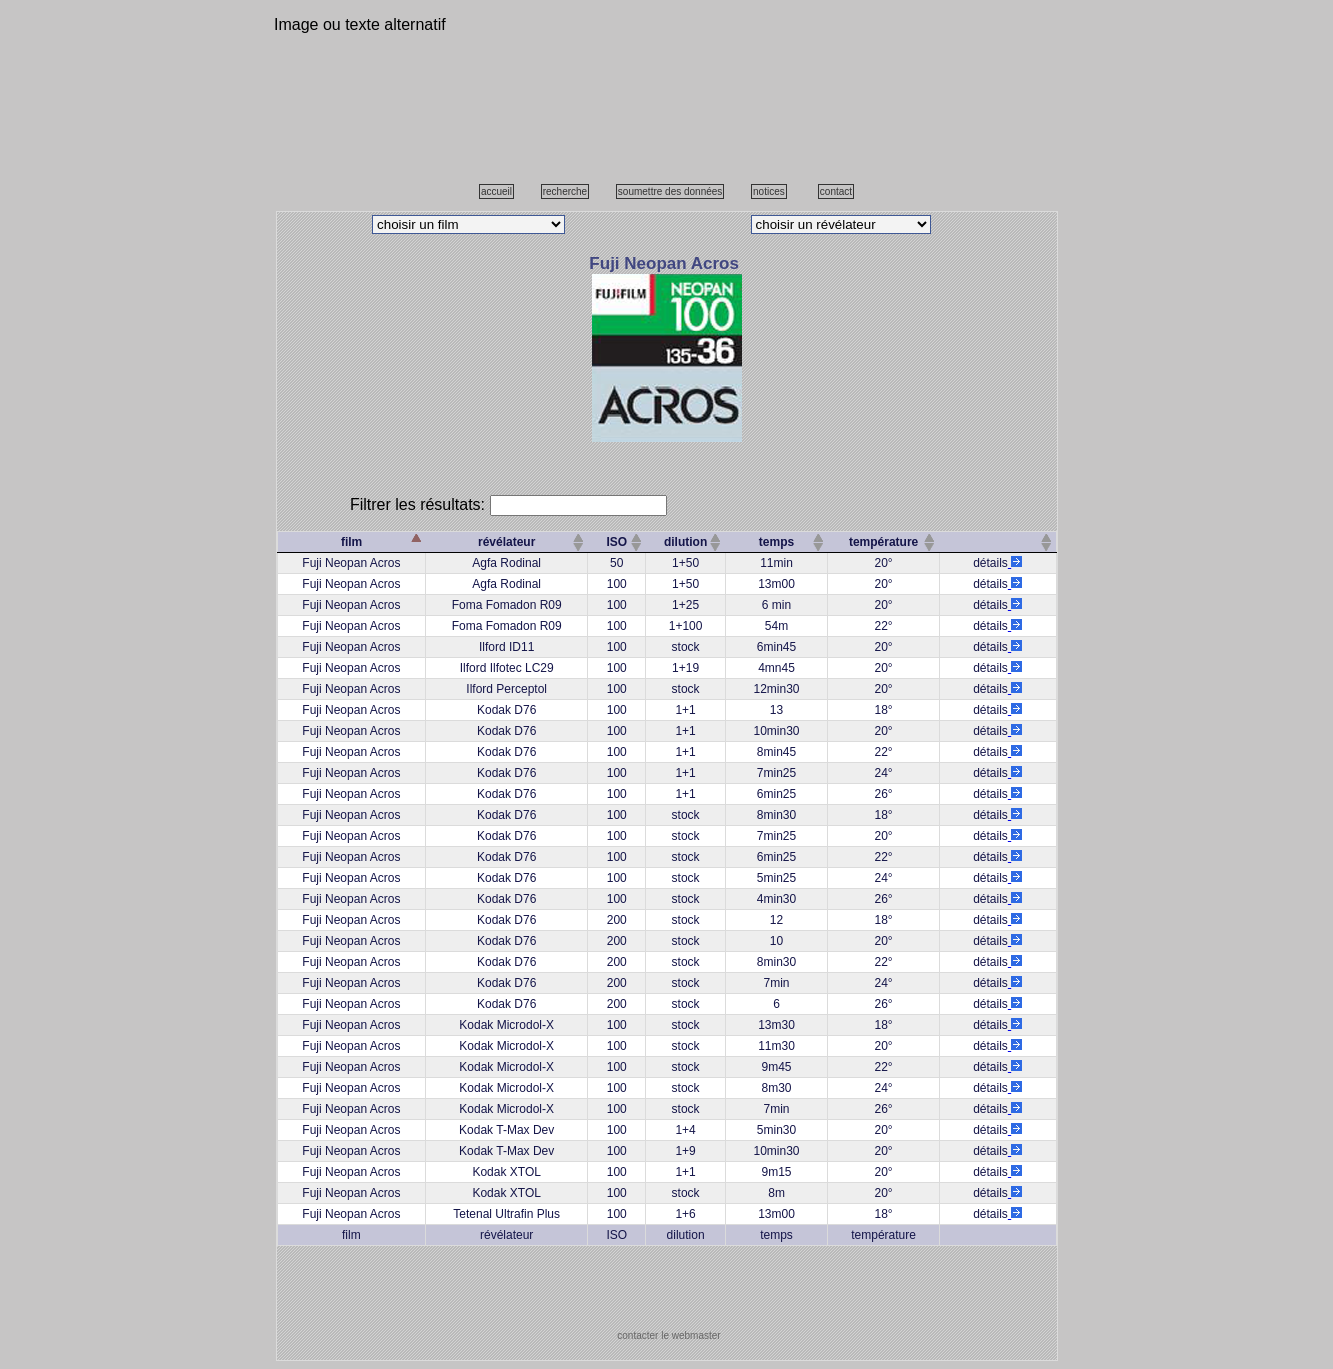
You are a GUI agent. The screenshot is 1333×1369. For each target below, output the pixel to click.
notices (769, 191)
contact (836, 191)
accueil (496, 191)
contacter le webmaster (668, 1335)
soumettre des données (670, 191)
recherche (565, 191)
